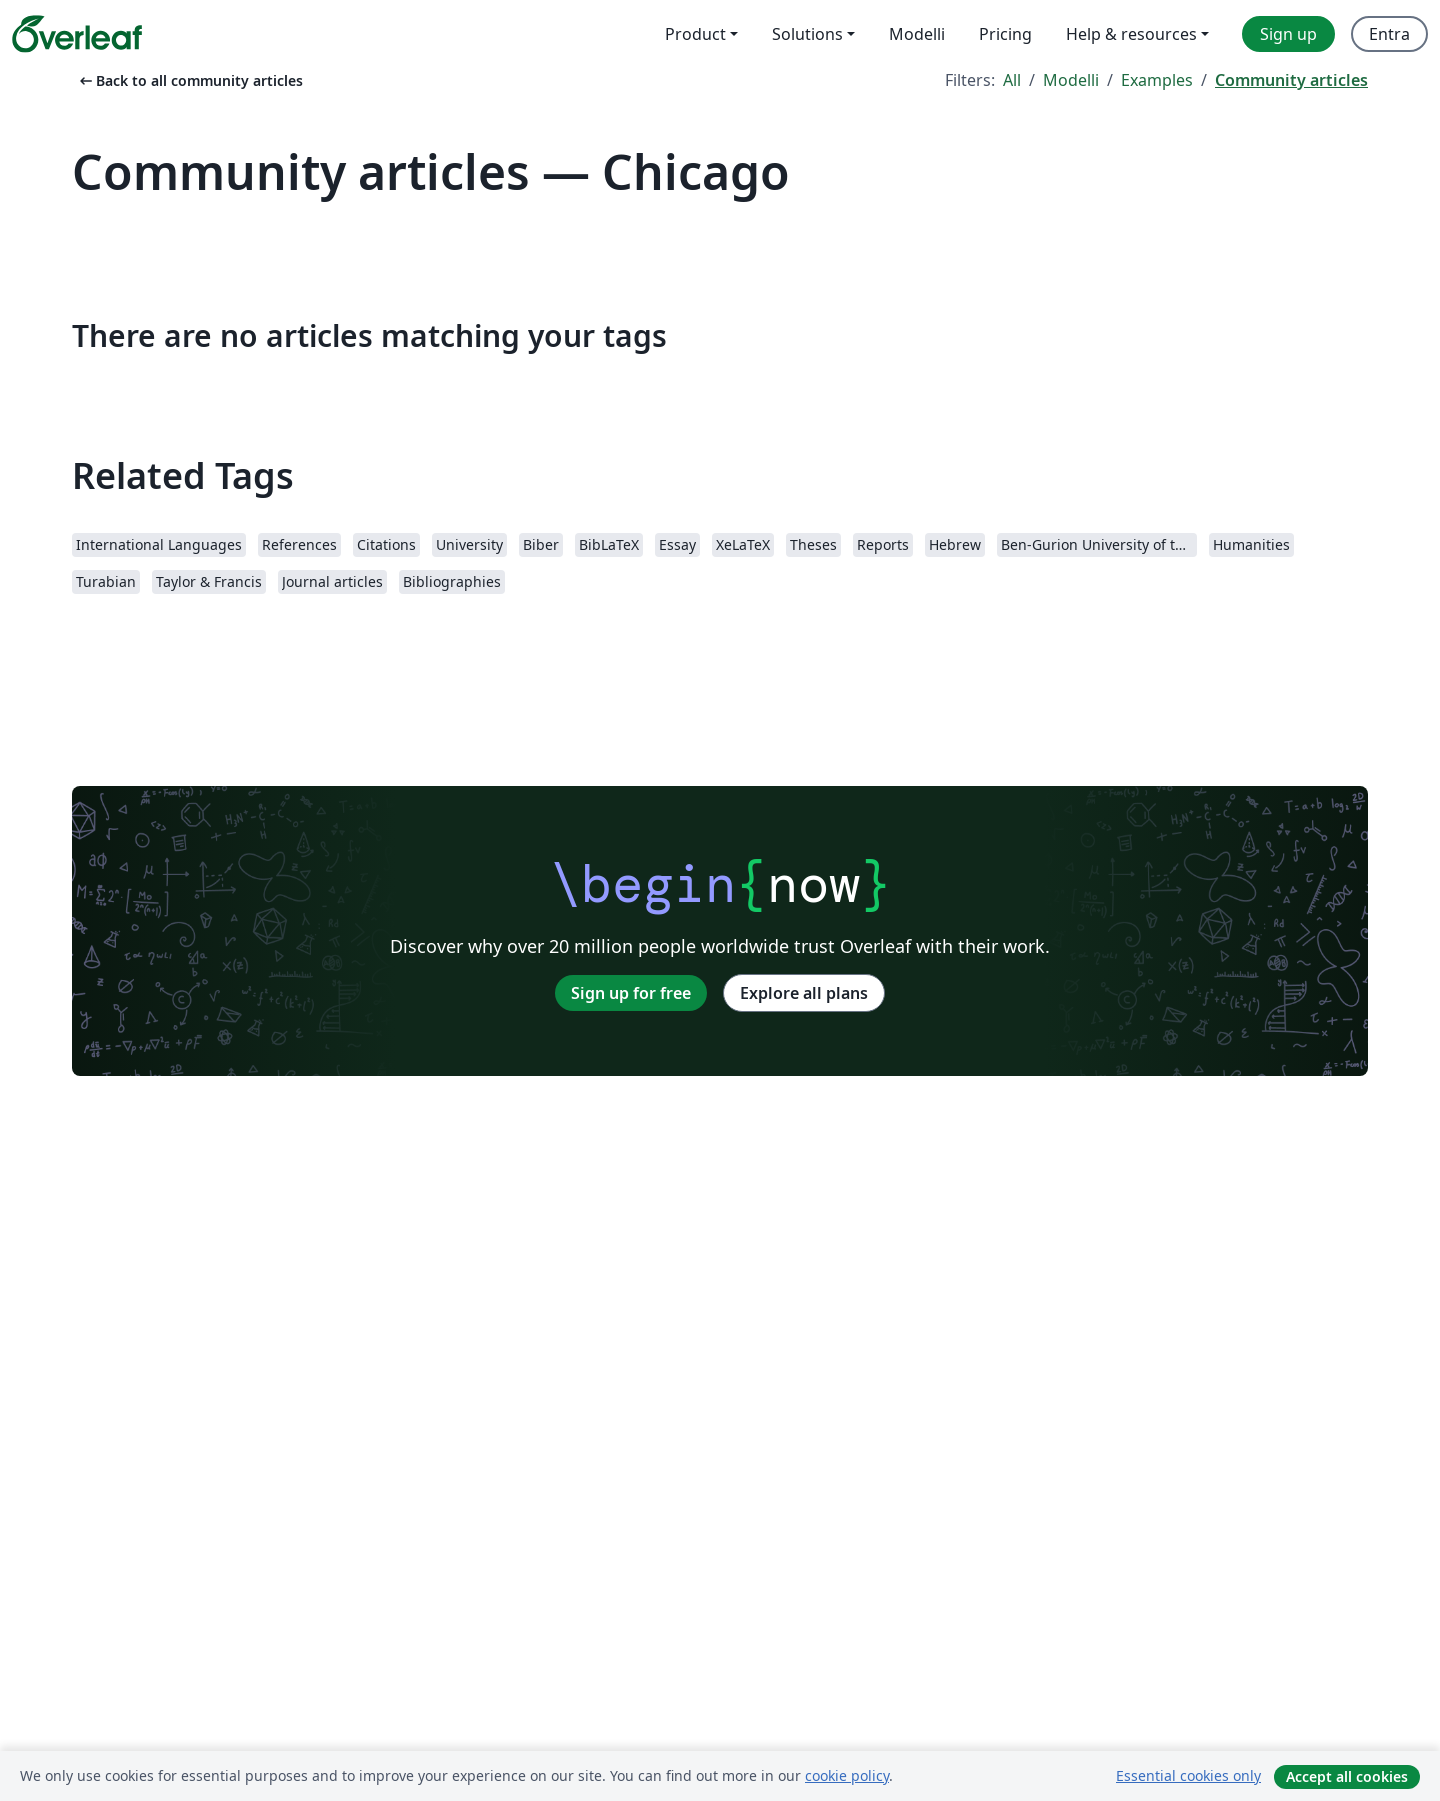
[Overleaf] (77, 34)
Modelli (1071, 80)
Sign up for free (631, 993)
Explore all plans (804, 993)
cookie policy (847, 1775)
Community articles (1291, 80)
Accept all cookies (1347, 1776)
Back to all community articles (189, 80)
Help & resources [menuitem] (1131, 34)
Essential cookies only (1188, 1775)
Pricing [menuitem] (1005, 34)
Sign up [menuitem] (1288, 34)
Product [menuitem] (695, 34)
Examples (1157, 80)
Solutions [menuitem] (807, 34)
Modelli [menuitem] (917, 34)
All (1012, 80)
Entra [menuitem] (1389, 34)
